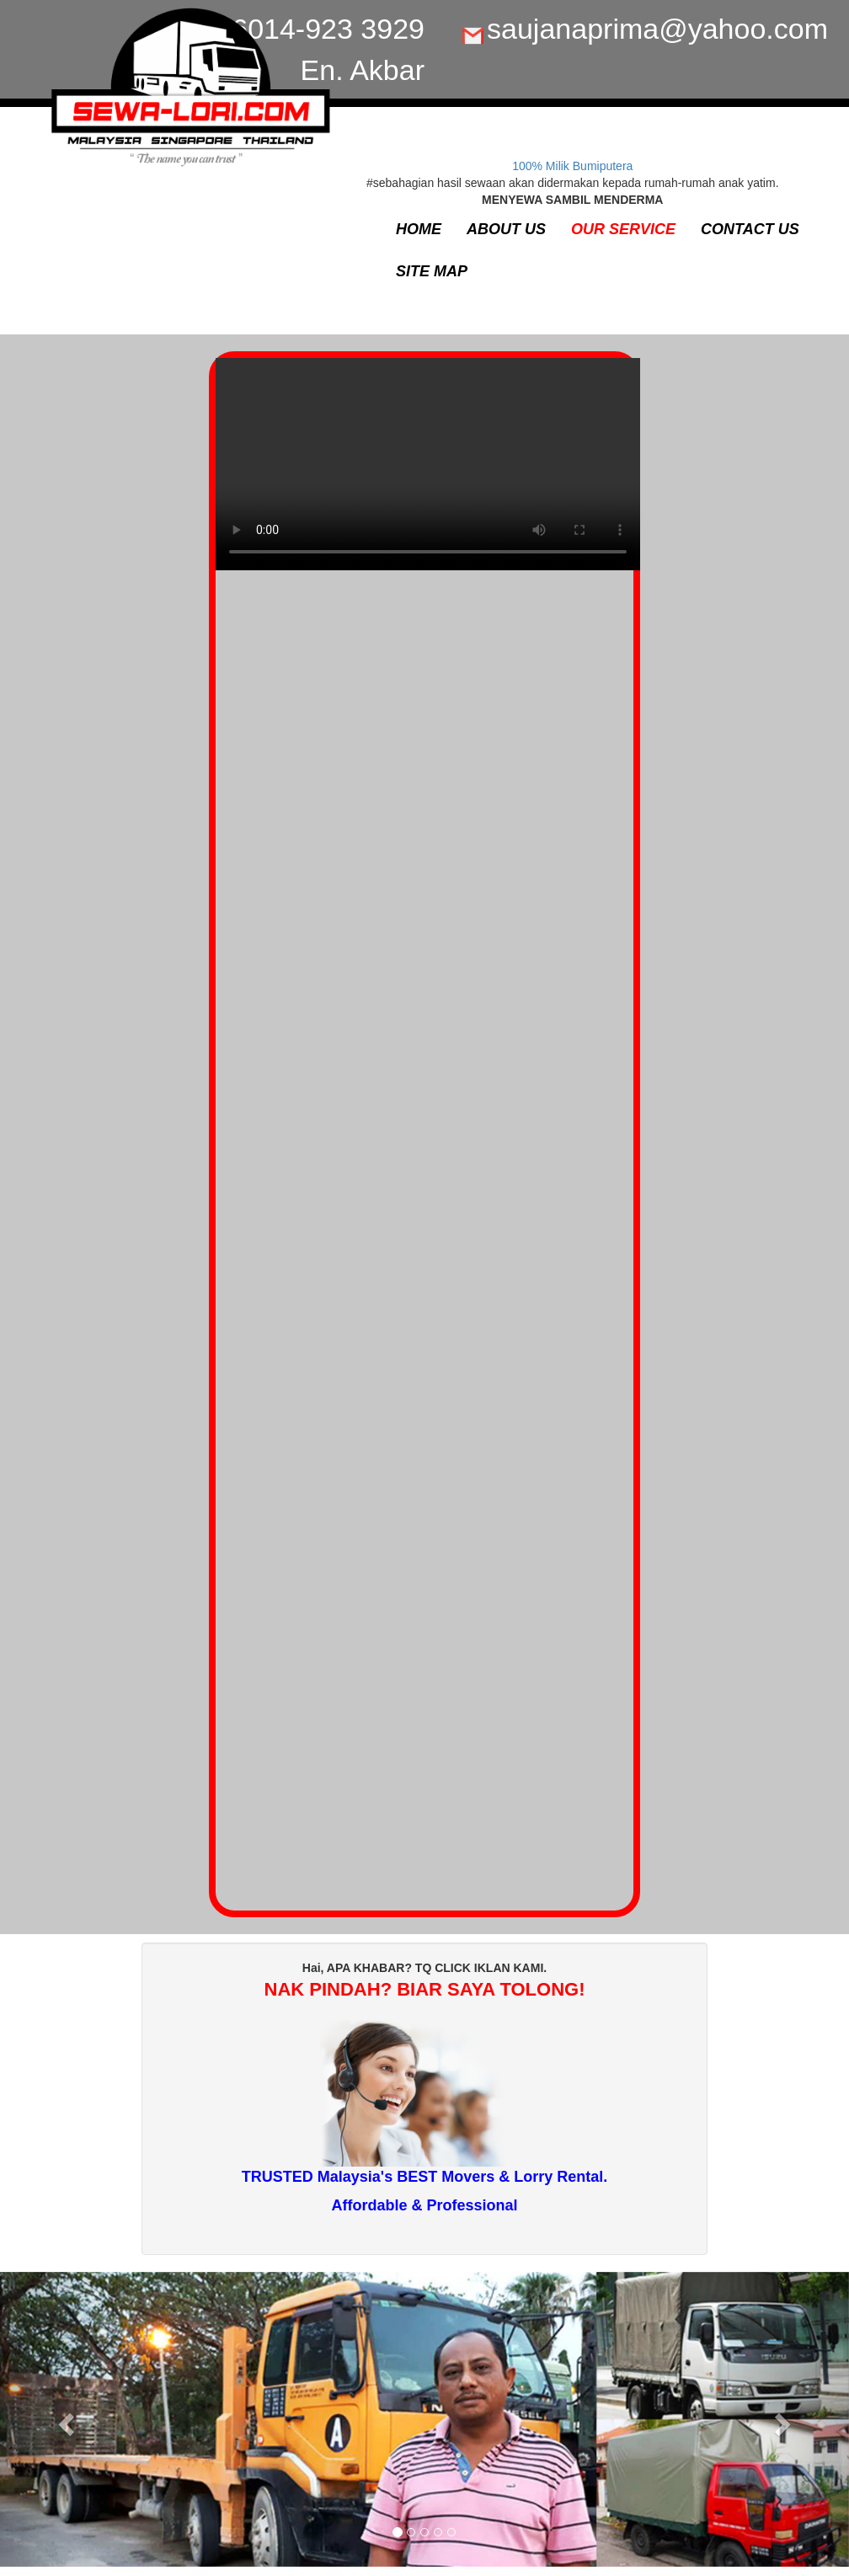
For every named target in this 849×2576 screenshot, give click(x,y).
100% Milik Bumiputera (572, 166)
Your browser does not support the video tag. (428, 472)
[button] (63, 2419)
